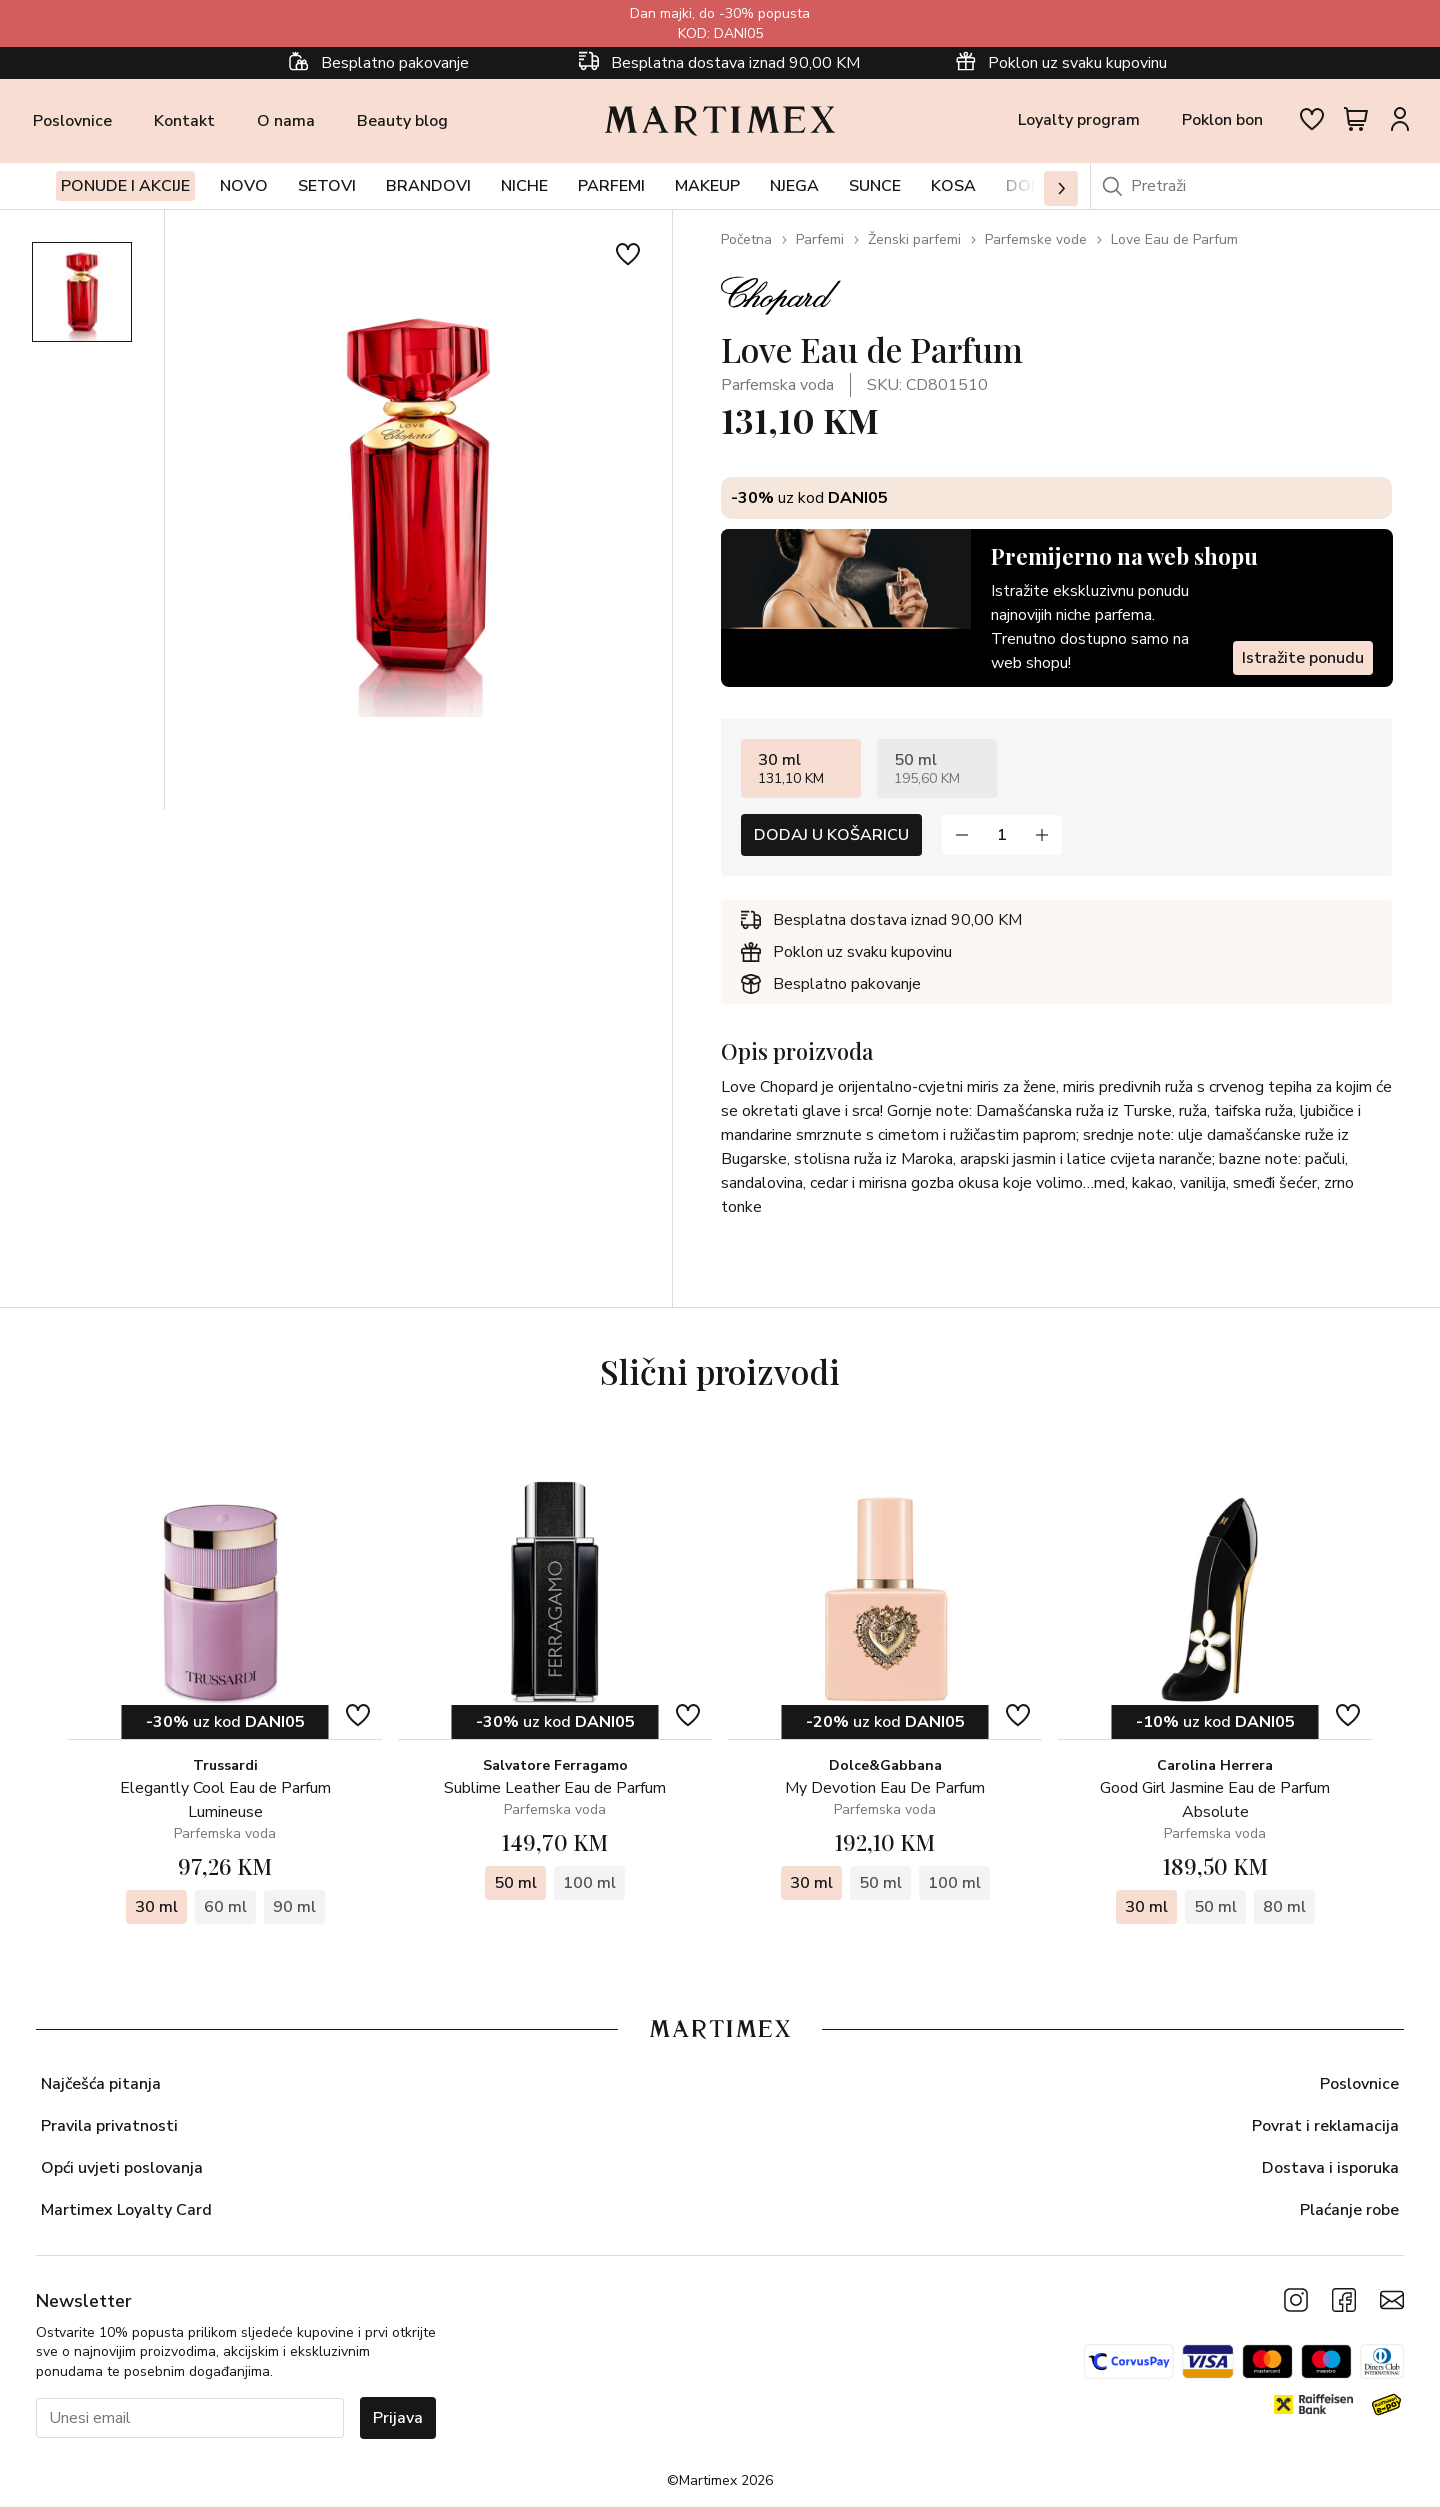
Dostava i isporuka (1330, 2168)
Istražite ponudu (1302, 658)
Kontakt (184, 121)
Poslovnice (72, 121)
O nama (286, 121)
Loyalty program (1079, 120)
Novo (244, 186)
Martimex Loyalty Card (126, 2210)
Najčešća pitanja (101, 2084)
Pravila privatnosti (109, 2126)
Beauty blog (402, 121)
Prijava (398, 2418)
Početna (746, 239)
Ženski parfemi (914, 239)
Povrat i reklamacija (1325, 2126)
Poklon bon (1222, 120)
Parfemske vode (1036, 239)
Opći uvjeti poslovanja (122, 2168)
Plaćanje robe (1349, 2210)
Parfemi (820, 239)
